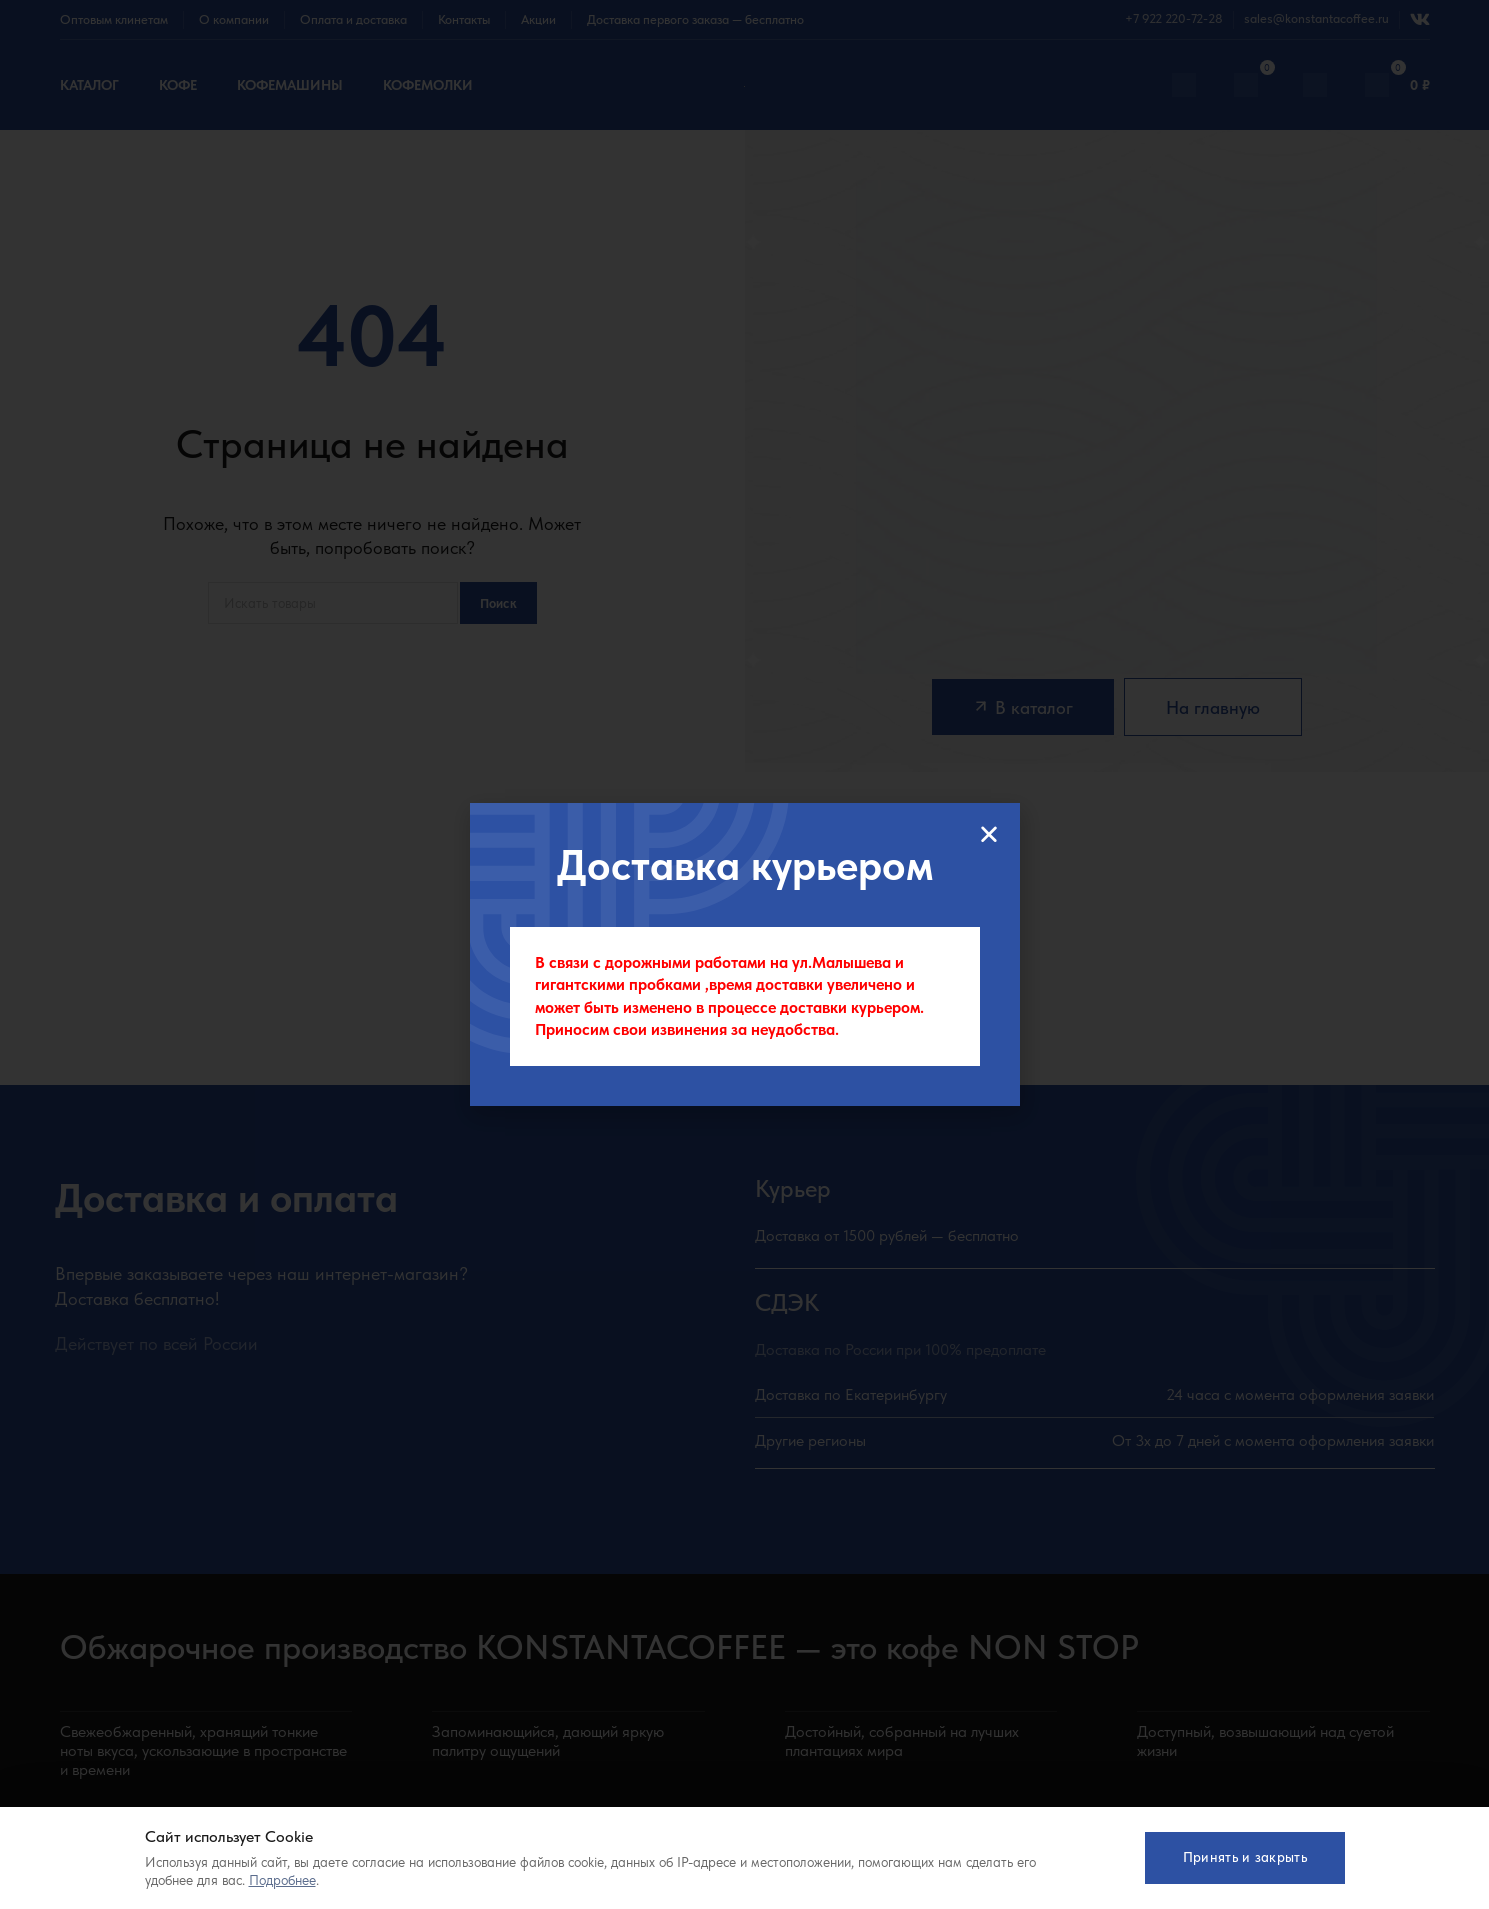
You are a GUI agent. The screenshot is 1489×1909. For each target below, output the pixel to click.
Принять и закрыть (1244, 1857)
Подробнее (282, 1880)
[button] (989, 834)
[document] (744, 954)
